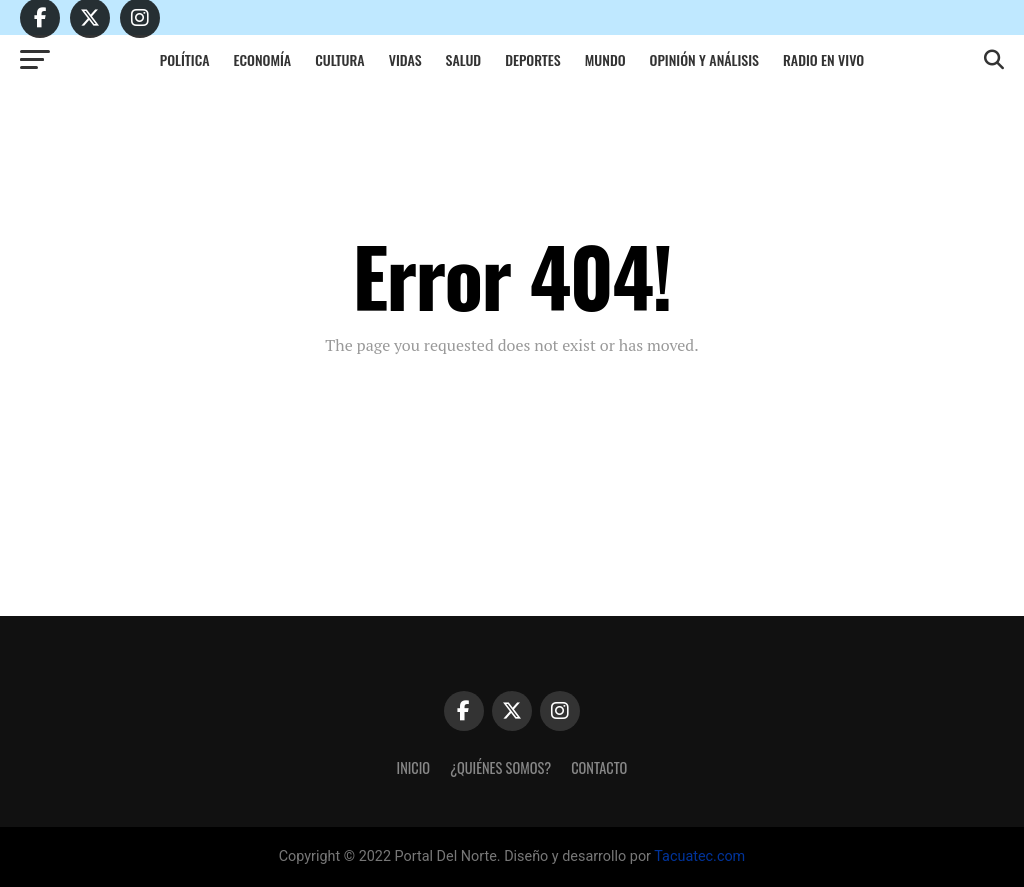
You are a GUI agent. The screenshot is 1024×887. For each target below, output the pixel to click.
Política (185, 59)
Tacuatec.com (699, 856)
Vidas (405, 59)
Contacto (599, 767)
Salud (464, 59)
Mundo (605, 59)
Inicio (413, 767)
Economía (263, 59)
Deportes (533, 59)
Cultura (339, 59)
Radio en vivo (823, 59)
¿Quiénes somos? (500, 767)
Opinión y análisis (704, 59)
